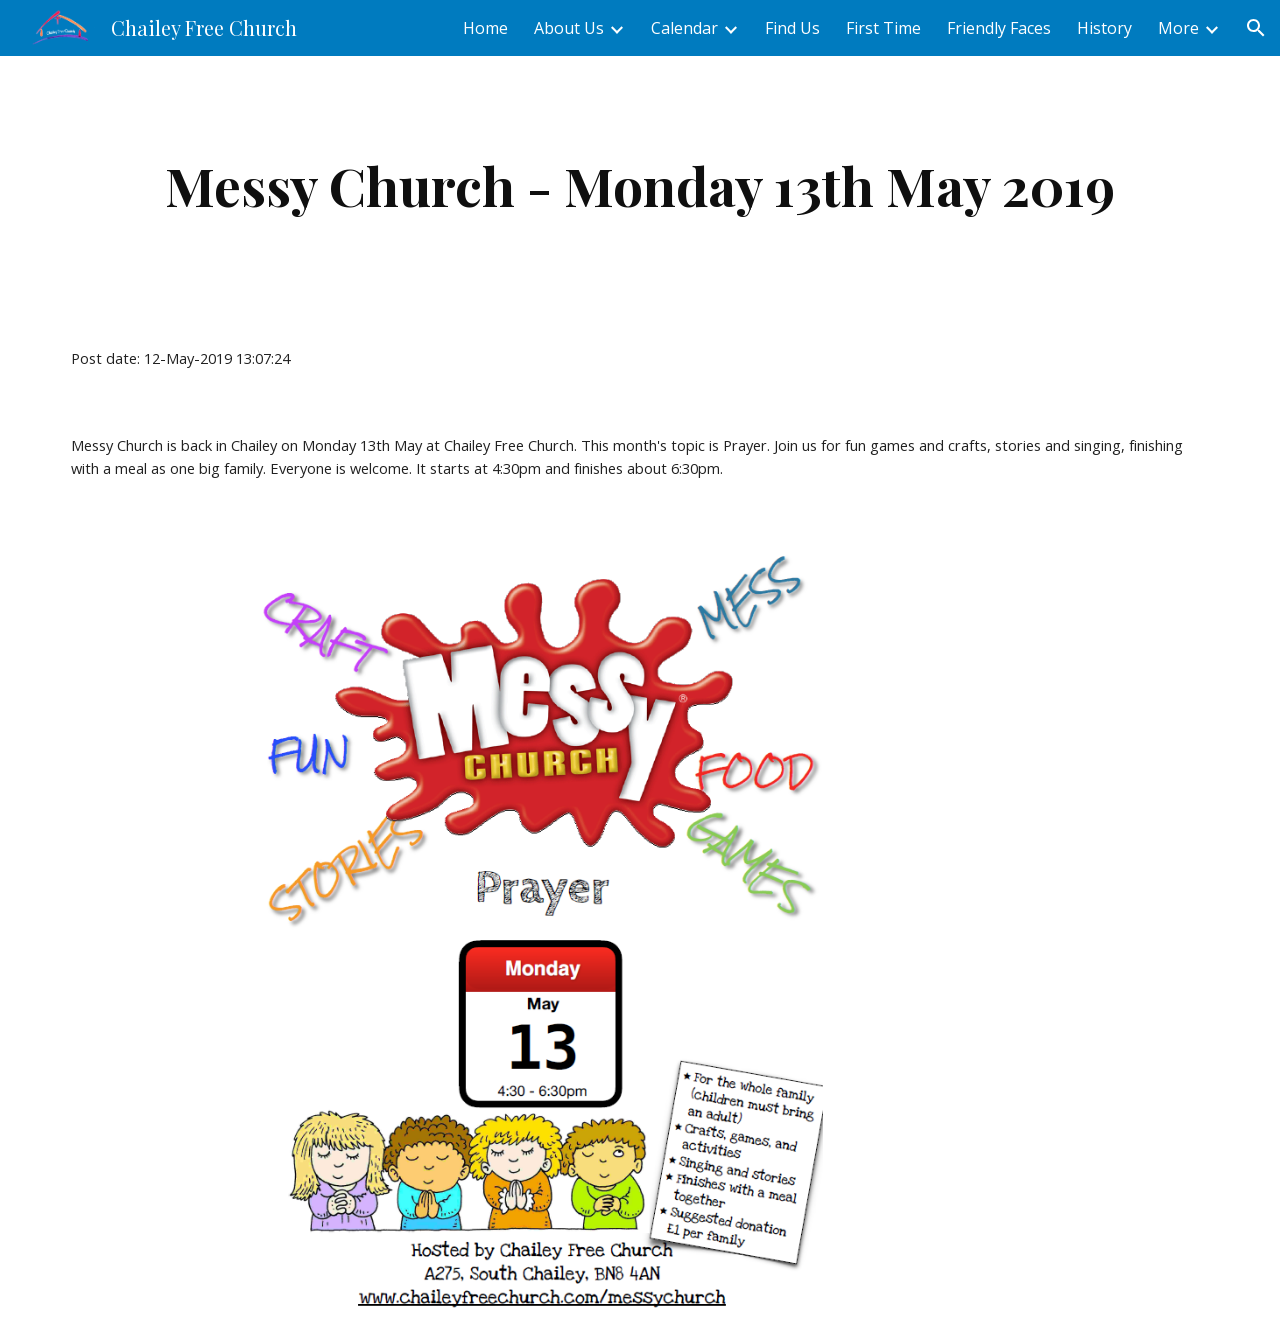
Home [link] (485, 28)
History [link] (1104, 28)
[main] (640, 185)
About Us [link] (569, 28)
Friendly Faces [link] (999, 28)
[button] (1256, 28)
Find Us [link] (792, 28)
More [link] (1178, 28)
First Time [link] (883, 28)
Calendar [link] (684, 28)
